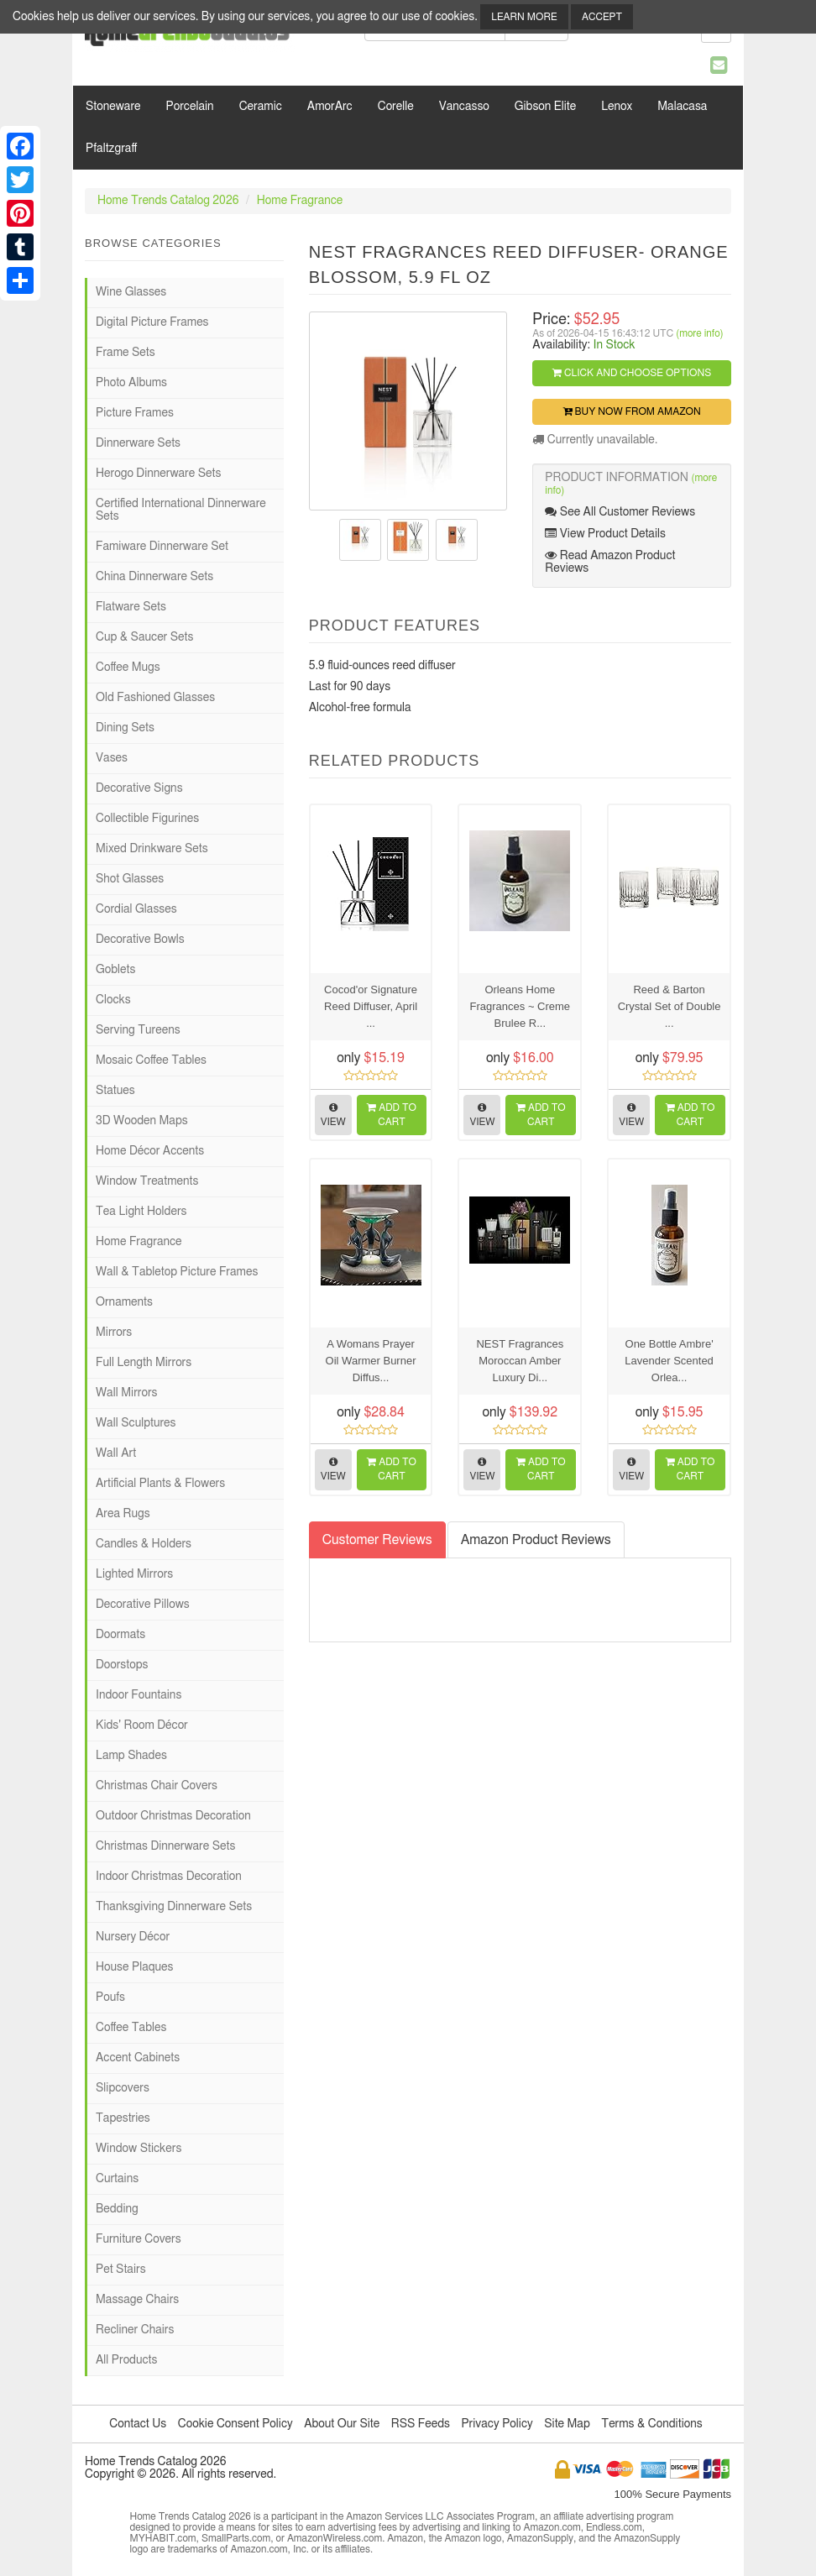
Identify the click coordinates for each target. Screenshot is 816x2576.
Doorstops (122, 1665)
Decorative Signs (139, 788)
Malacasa (682, 107)
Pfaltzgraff (111, 148)
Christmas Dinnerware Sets (165, 1846)
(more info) (699, 333)
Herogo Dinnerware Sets (158, 473)
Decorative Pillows (143, 1604)
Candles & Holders (143, 1544)
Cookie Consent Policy (235, 2424)
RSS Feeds (420, 2424)
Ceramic (260, 107)
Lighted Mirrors (134, 1574)
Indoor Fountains (138, 1695)
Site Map (567, 2424)
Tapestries (123, 2118)
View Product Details (605, 533)
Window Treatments (147, 1181)
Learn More (524, 17)
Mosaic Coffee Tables (151, 1060)
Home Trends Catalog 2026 (167, 201)
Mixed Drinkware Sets (152, 849)
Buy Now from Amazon (632, 411)
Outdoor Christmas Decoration (173, 1816)
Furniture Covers (138, 2239)
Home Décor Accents (150, 1151)
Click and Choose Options (631, 373)
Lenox (616, 107)
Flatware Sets (131, 607)
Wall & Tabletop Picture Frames (177, 1272)
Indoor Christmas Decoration (169, 1876)
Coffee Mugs (128, 667)
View (333, 1114)
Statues (115, 1091)
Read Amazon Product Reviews (610, 561)
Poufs (110, 1997)
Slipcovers (122, 2088)
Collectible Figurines (147, 819)
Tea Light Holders (141, 1211)
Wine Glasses (131, 292)
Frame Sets (125, 353)
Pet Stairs (121, 2269)
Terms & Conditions (651, 2424)
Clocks (113, 1000)
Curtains (117, 2179)
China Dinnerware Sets (154, 577)
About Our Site (341, 2424)
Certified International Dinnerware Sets (181, 510)
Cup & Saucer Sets (144, 637)
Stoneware (113, 107)
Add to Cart (391, 1114)
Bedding (117, 2209)
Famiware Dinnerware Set (162, 546)
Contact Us (137, 2424)
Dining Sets (125, 728)
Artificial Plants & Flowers (160, 1484)
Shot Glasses (130, 879)
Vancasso (464, 107)
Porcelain (190, 107)
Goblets (115, 970)
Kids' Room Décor (142, 1725)
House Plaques (134, 1967)
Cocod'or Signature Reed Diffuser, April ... (370, 1006)
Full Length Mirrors (143, 1363)
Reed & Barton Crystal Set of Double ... (669, 1006)
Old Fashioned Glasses (155, 698)
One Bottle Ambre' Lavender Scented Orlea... (669, 1361)
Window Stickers (138, 2149)
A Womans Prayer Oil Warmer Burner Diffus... (371, 1361)
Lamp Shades (131, 1756)
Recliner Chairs (135, 2330)
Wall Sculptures (135, 1423)
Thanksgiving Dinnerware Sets (174, 1907)
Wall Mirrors (127, 1393)
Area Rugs (123, 1514)
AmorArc (330, 107)
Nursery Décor (133, 1937)
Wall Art (116, 1453)
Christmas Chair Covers (156, 1786)
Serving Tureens (138, 1030)
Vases (112, 758)
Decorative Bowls (140, 939)
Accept (602, 17)
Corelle (396, 107)
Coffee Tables (131, 2028)
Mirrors (114, 1332)
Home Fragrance (300, 201)
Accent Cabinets (138, 2058)
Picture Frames (135, 413)
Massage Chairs (137, 2300)
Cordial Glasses (136, 909)
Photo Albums (131, 383)
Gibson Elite (545, 107)
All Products (126, 2360)
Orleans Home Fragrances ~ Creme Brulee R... (520, 1006)
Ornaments (124, 1302)
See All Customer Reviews (620, 511)
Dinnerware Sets (138, 443)
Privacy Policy (496, 2424)
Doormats (120, 1635)
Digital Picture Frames (152, 322)
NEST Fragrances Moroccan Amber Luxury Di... (519, 1361)
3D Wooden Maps (142, 1121)
